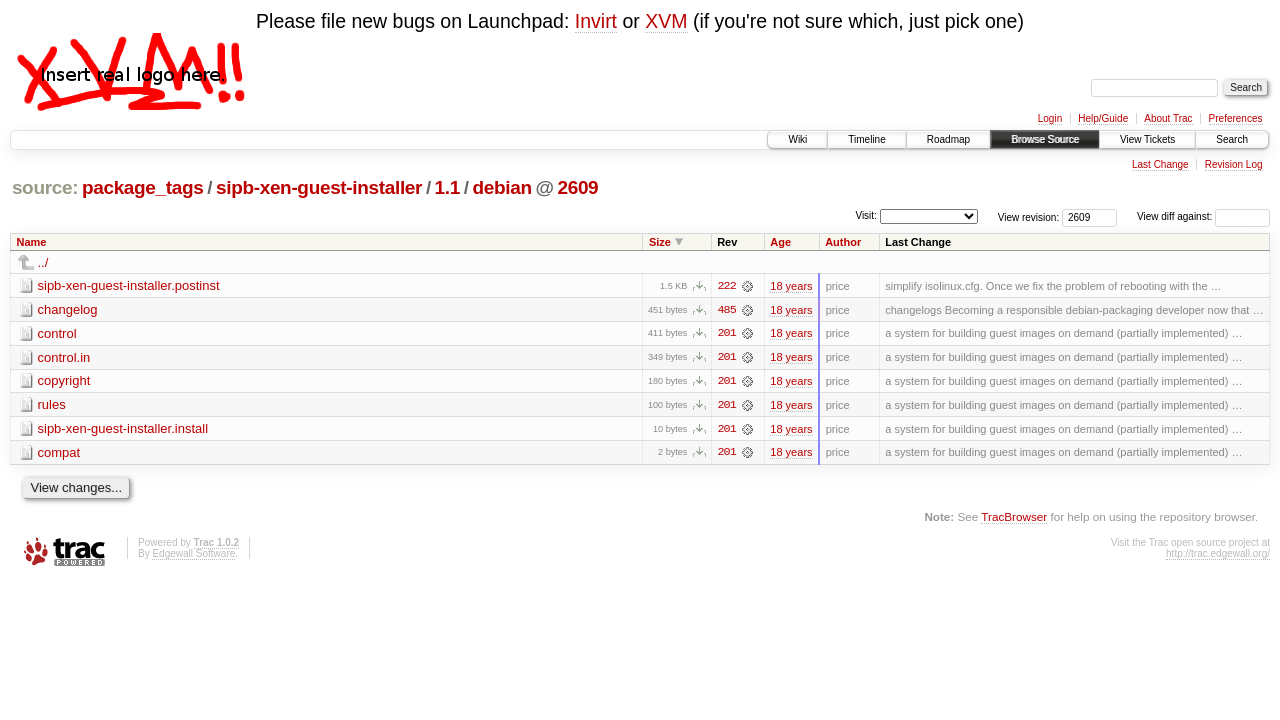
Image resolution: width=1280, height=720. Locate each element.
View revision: (1029, 216)
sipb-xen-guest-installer (319, 187)
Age (780, 242)
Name (32, 242)
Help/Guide (1103, 118)
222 (726, 286)
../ (43, 262)
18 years (791, 286)
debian (502, 187)
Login (1050, 118)
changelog (68, 309)
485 (726, 310)
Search (1232, 139)
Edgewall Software (193, 555)
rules (52, 405)
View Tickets (1147, 139)
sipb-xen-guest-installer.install (123, 429)
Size (660, 242)
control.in (64, 357)
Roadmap (948, 139)
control (57, 333)
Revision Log (1234, 164)
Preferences (1236, 118)
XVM (666, 21)
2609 (577, 187)
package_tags (143, 187)
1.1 (447, 187)
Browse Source (1045, 139)
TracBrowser (1014, 518)
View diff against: (1203, 216)
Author (843, 242)
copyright (64, 381)
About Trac (1168, 118)
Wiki (797, 139)
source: (45, 187)
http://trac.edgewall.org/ (1218, 555)
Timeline (866, 139)
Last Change (1160, 164)
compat (59, 453)
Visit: (866, 215)
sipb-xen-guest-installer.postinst (129, 285)
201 (726, 334)
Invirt (596, 21)
